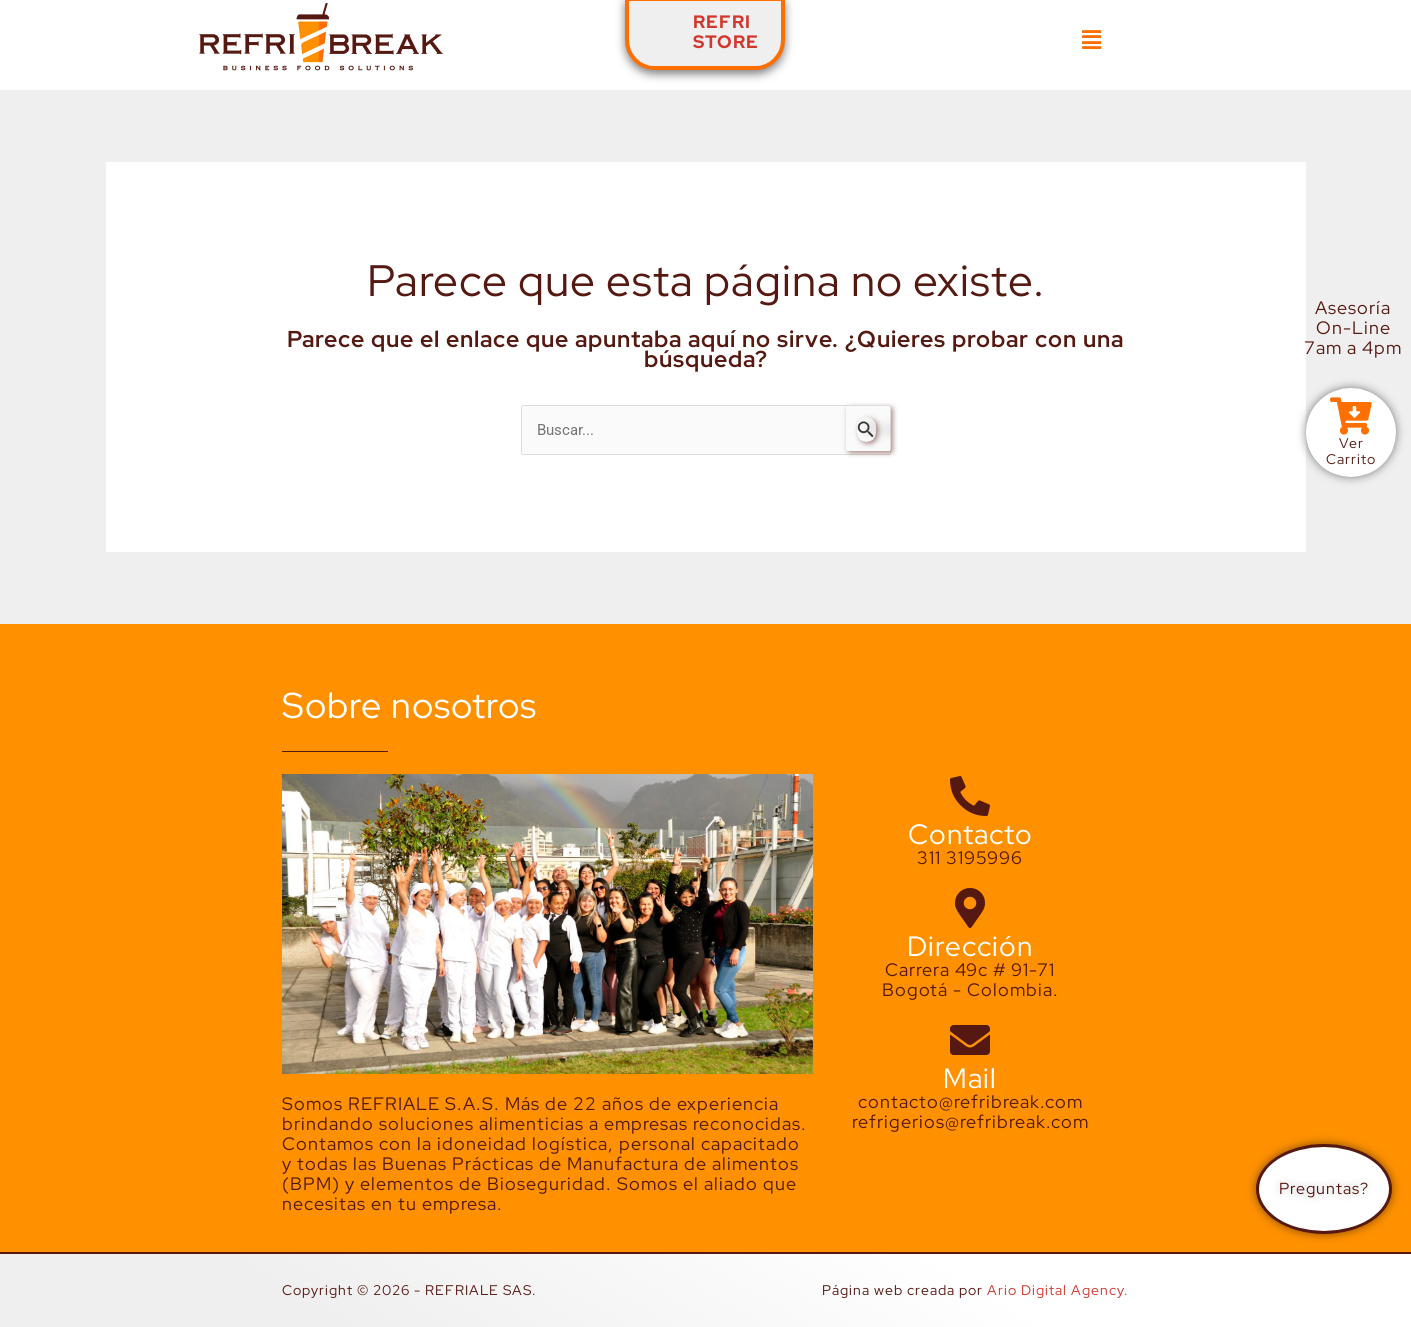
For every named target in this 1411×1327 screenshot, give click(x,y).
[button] (1092, 40)
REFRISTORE (726, 31)
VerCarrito (1351, 452)
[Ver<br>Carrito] (1351, 417)
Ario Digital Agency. (1058, 1291)
